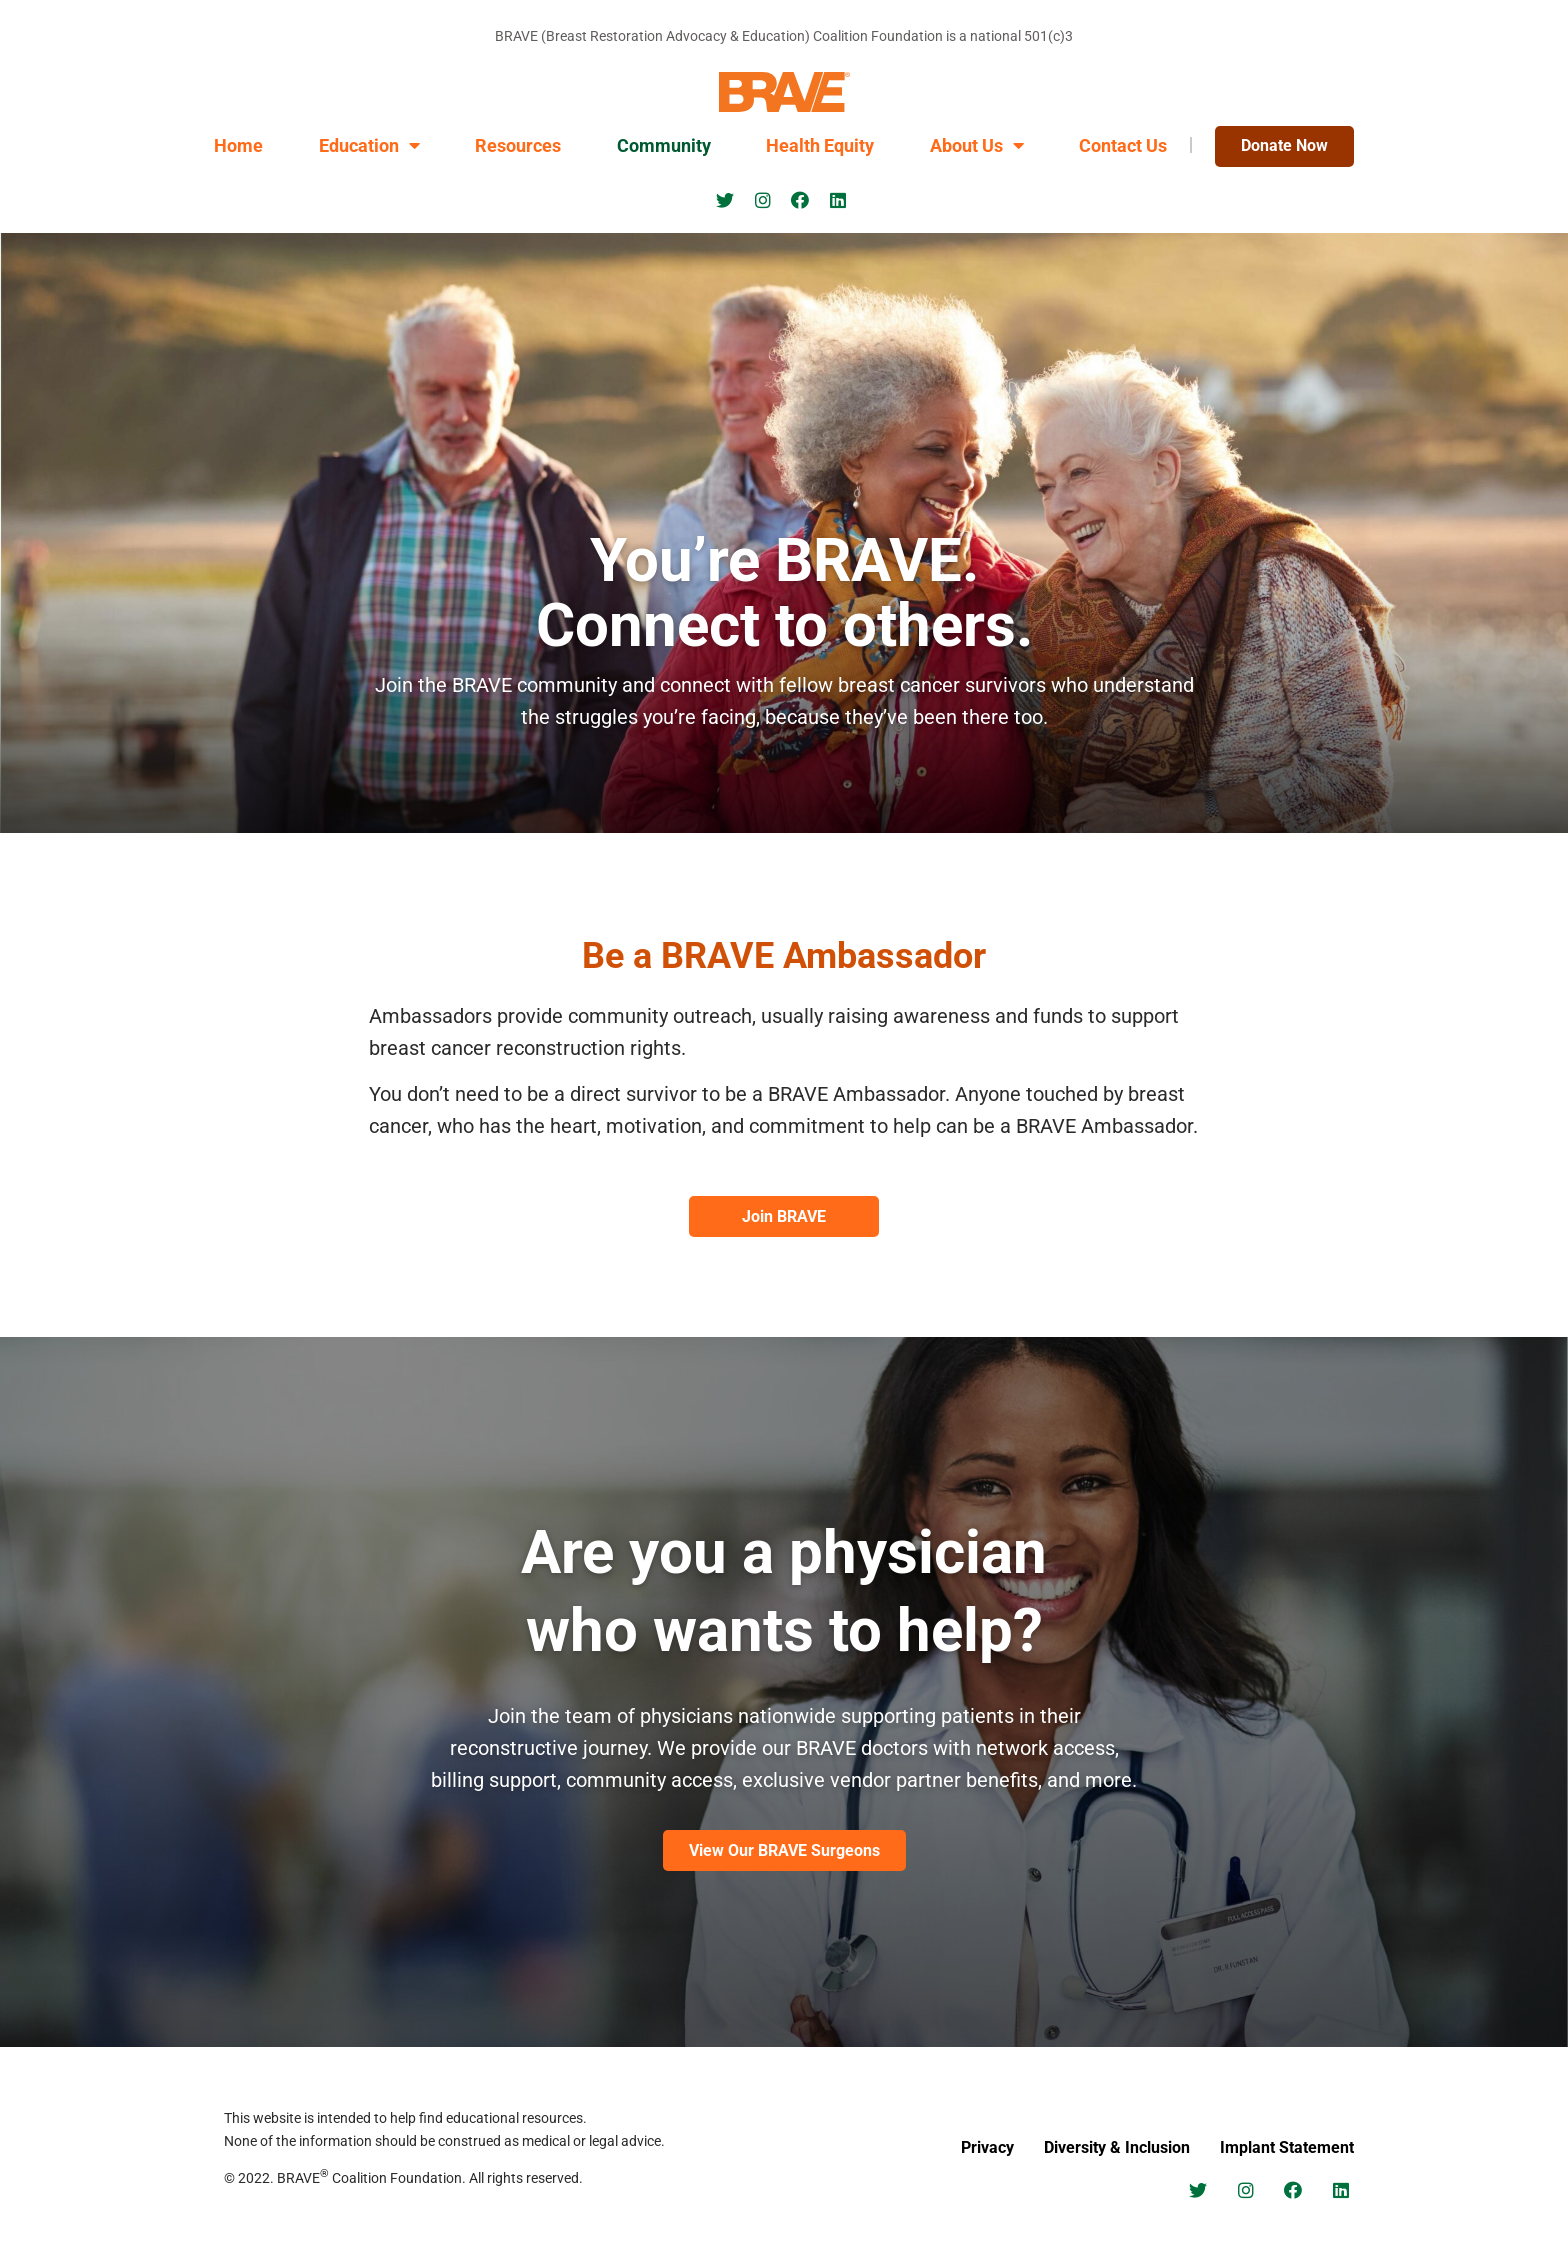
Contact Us (1123, 146)
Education (369, 146)
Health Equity (820, 146)
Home (238, 146)
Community (664, 146)
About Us (977, 146)
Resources (518, 146)
